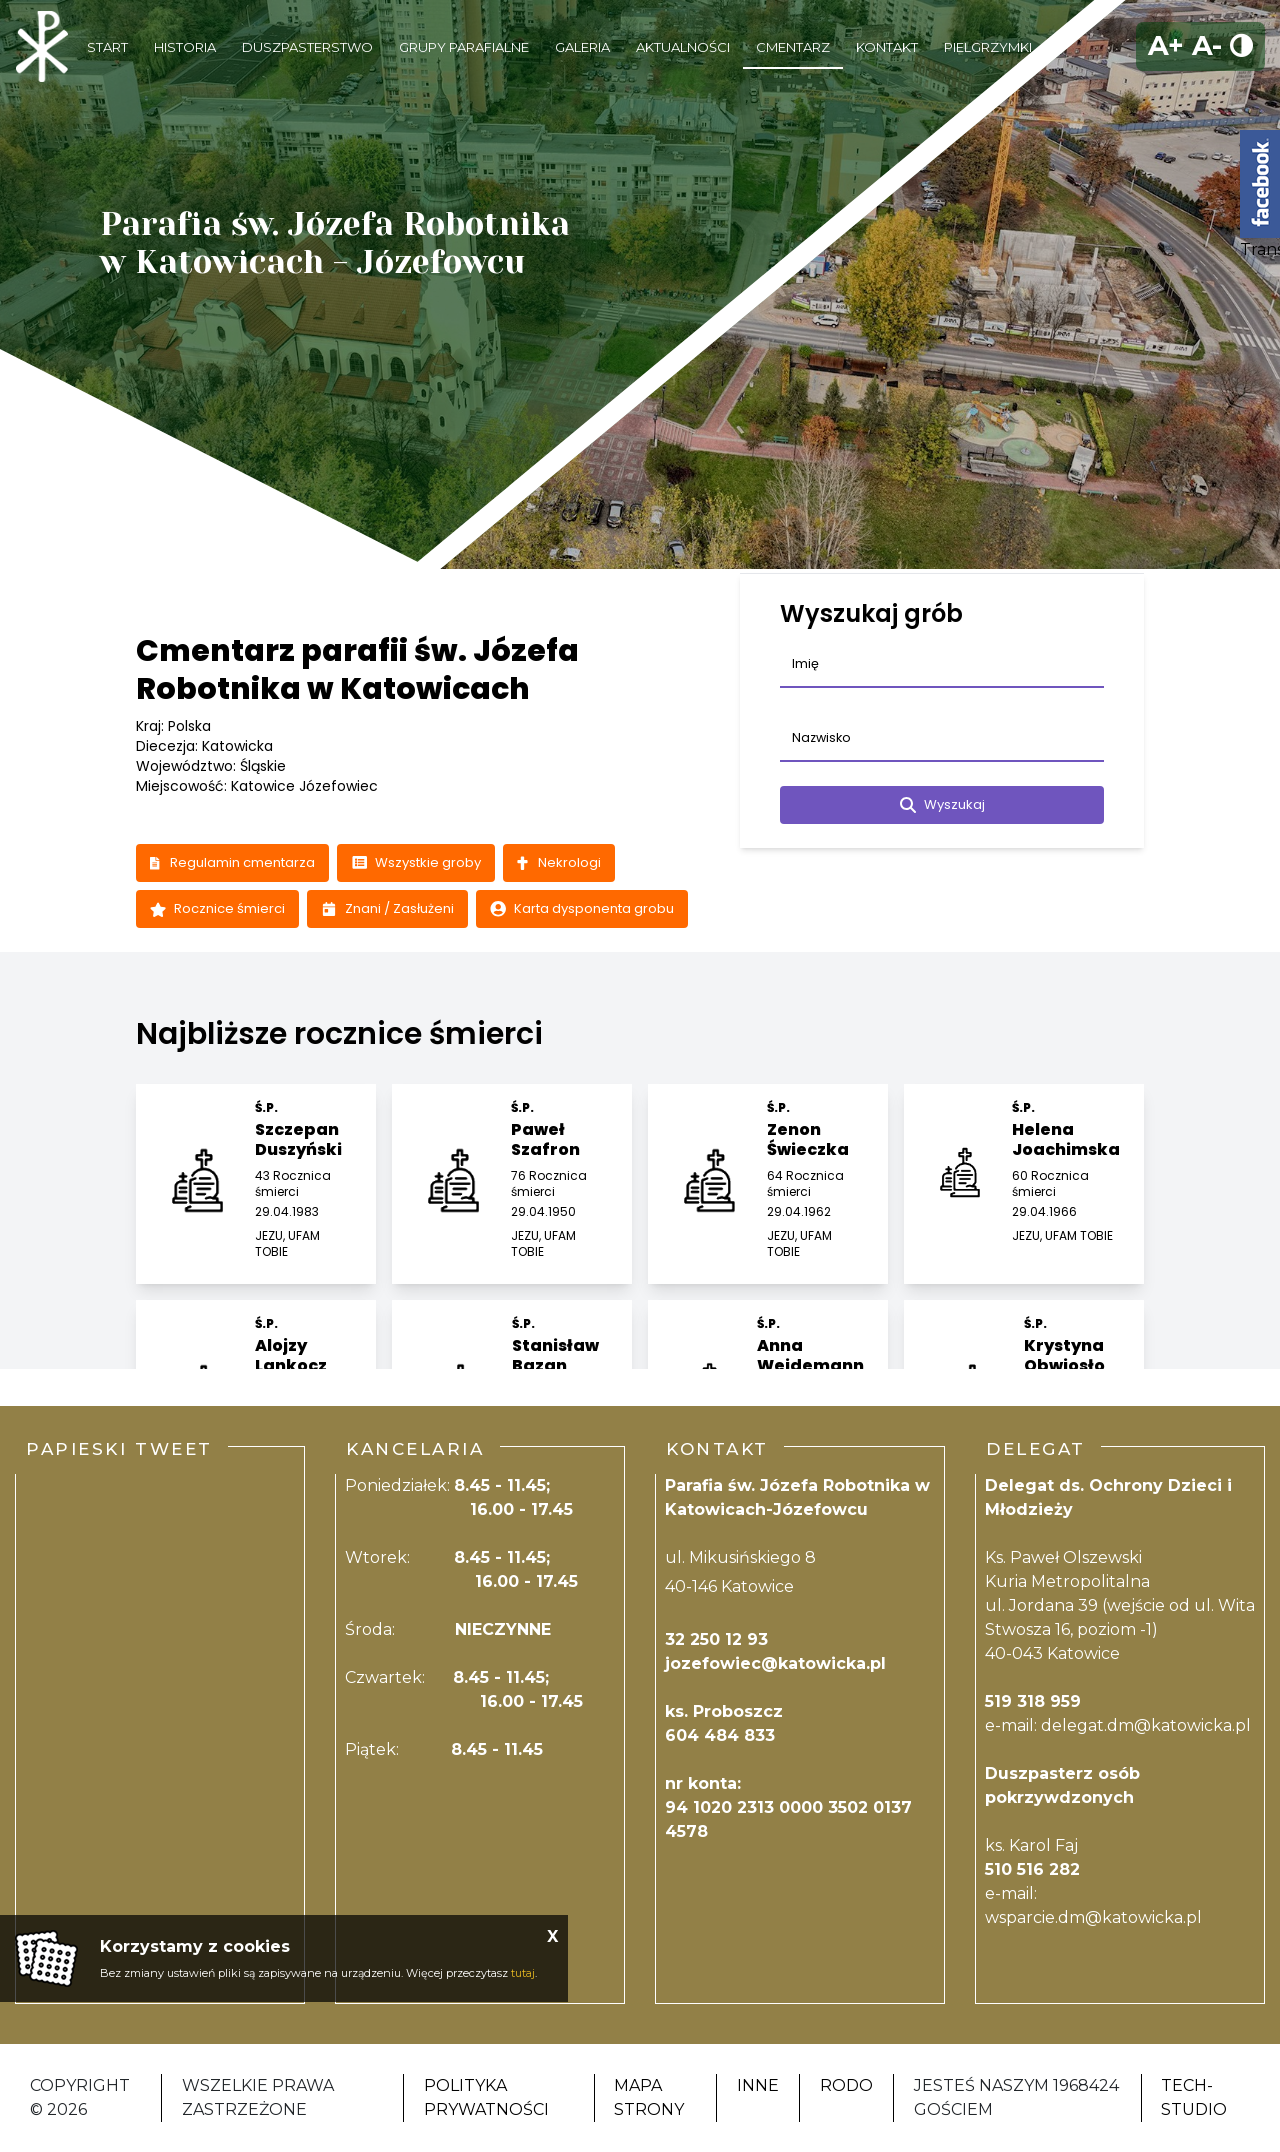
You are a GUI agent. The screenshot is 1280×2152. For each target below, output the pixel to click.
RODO (846, 2085)
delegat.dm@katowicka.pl (1146, 1725)
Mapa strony (649, 2097)
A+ (1166, 45)
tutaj (523, 1973)
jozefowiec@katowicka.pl (775, 1663)
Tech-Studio (1194, 2097)
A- (1207, 45)
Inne (758, 2085)
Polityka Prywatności (486, 2097)
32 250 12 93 (716, 1639)
